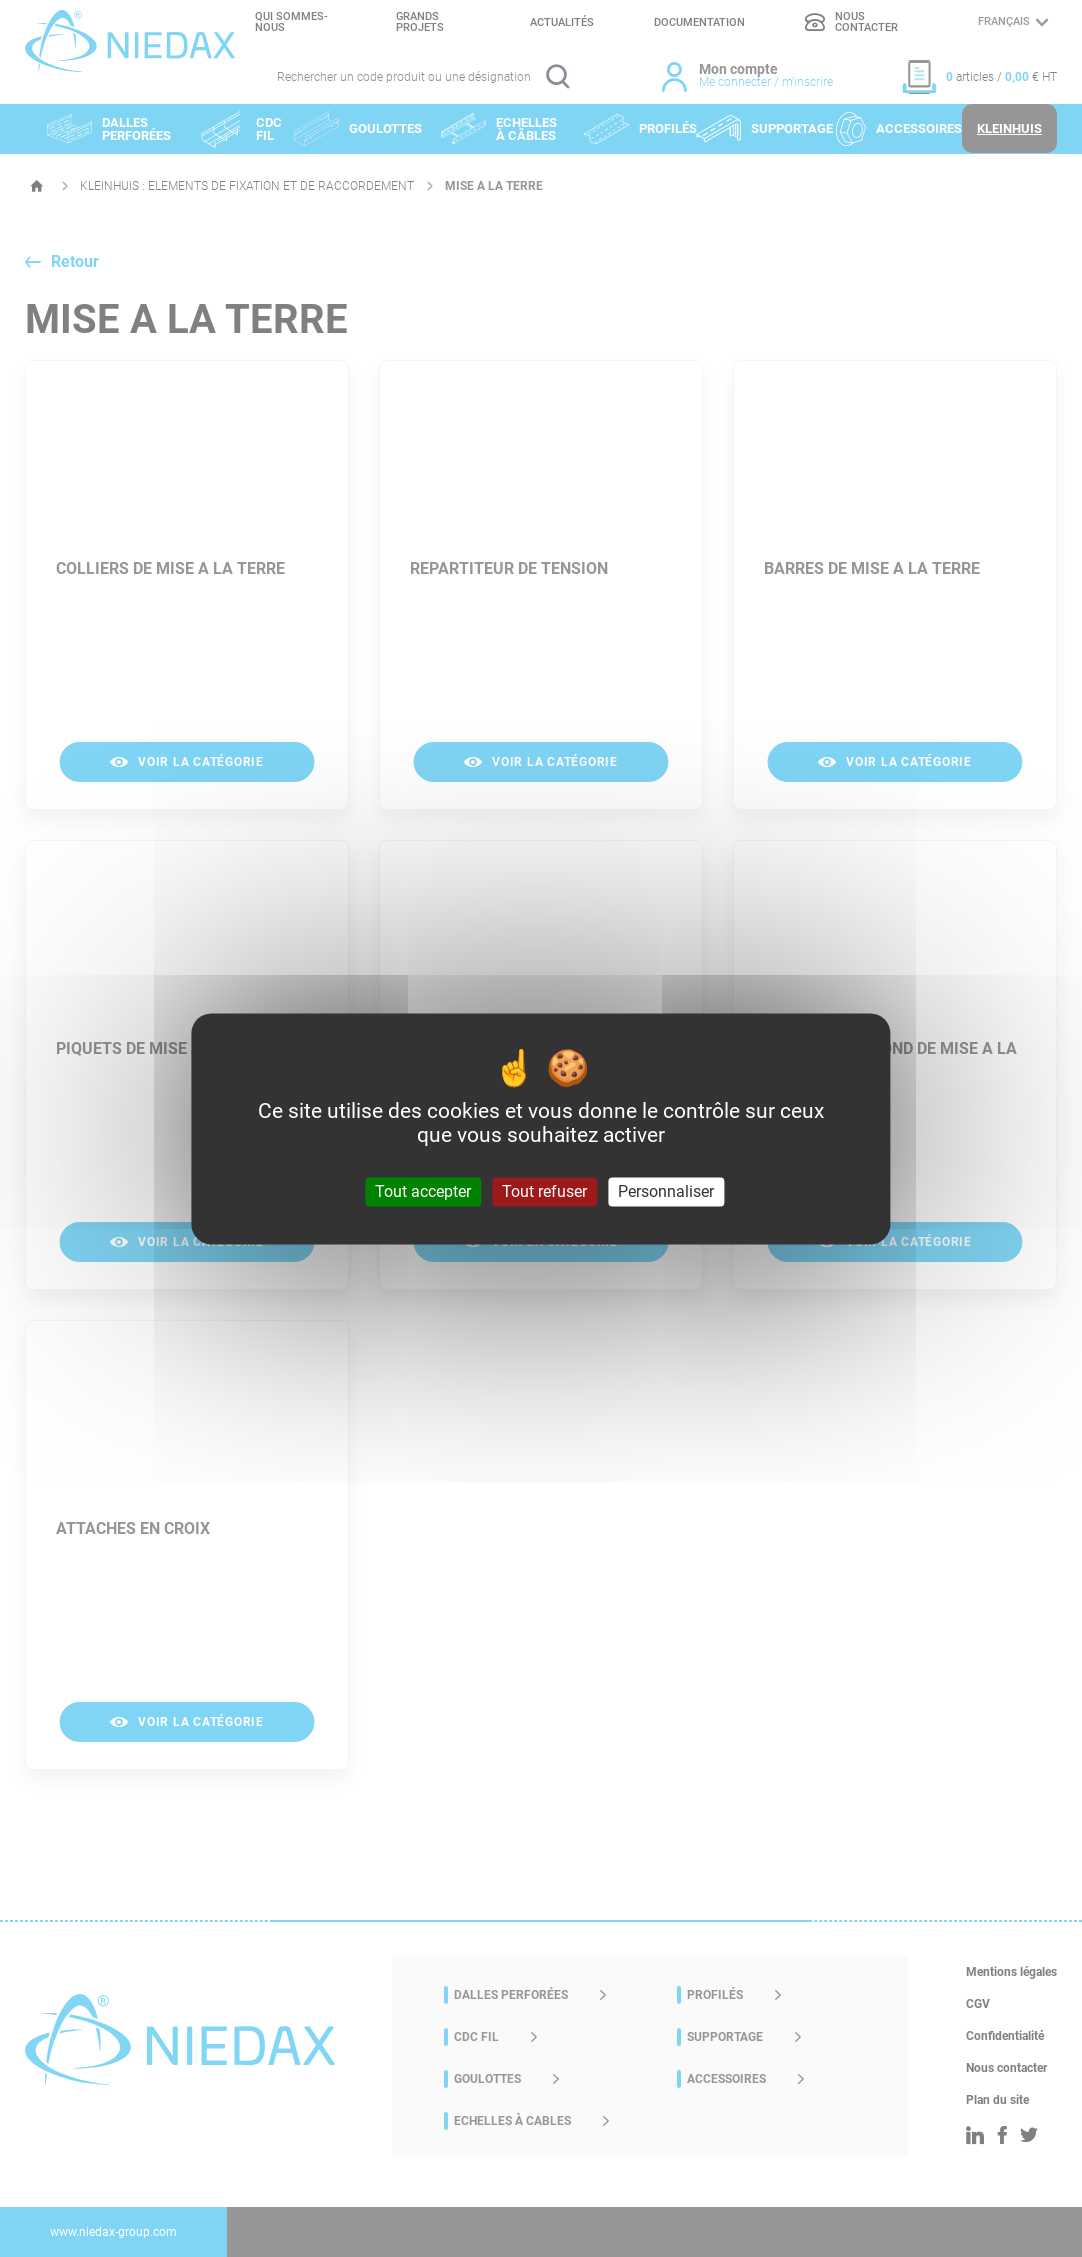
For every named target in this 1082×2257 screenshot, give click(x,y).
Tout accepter (423, 1191)
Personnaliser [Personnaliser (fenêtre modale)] (666, 1191)
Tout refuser (544, 1191)
